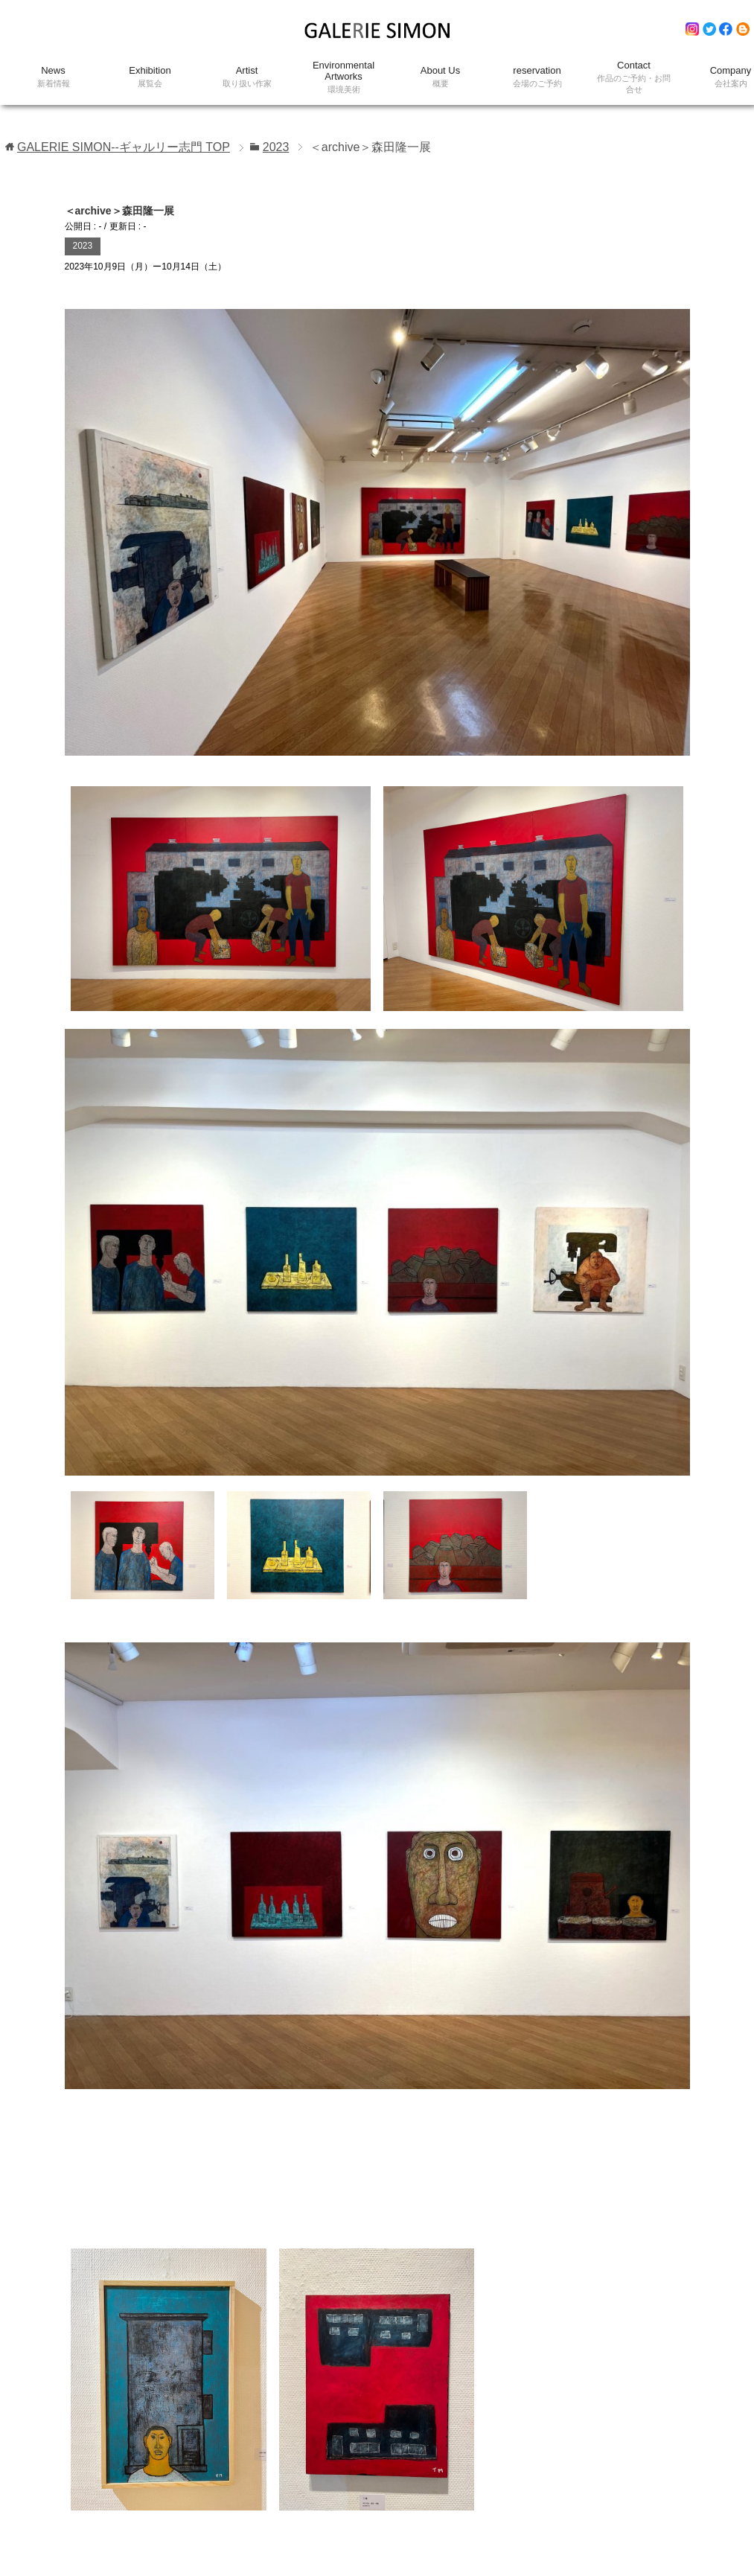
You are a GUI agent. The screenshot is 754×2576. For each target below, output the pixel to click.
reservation (537, 77)
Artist (247, 77)
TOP (123, 147)
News (53, 77)
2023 (83, 245)
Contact (634, 77)
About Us (440, 77)
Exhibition (150, 77)
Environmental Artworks (344, 77)
